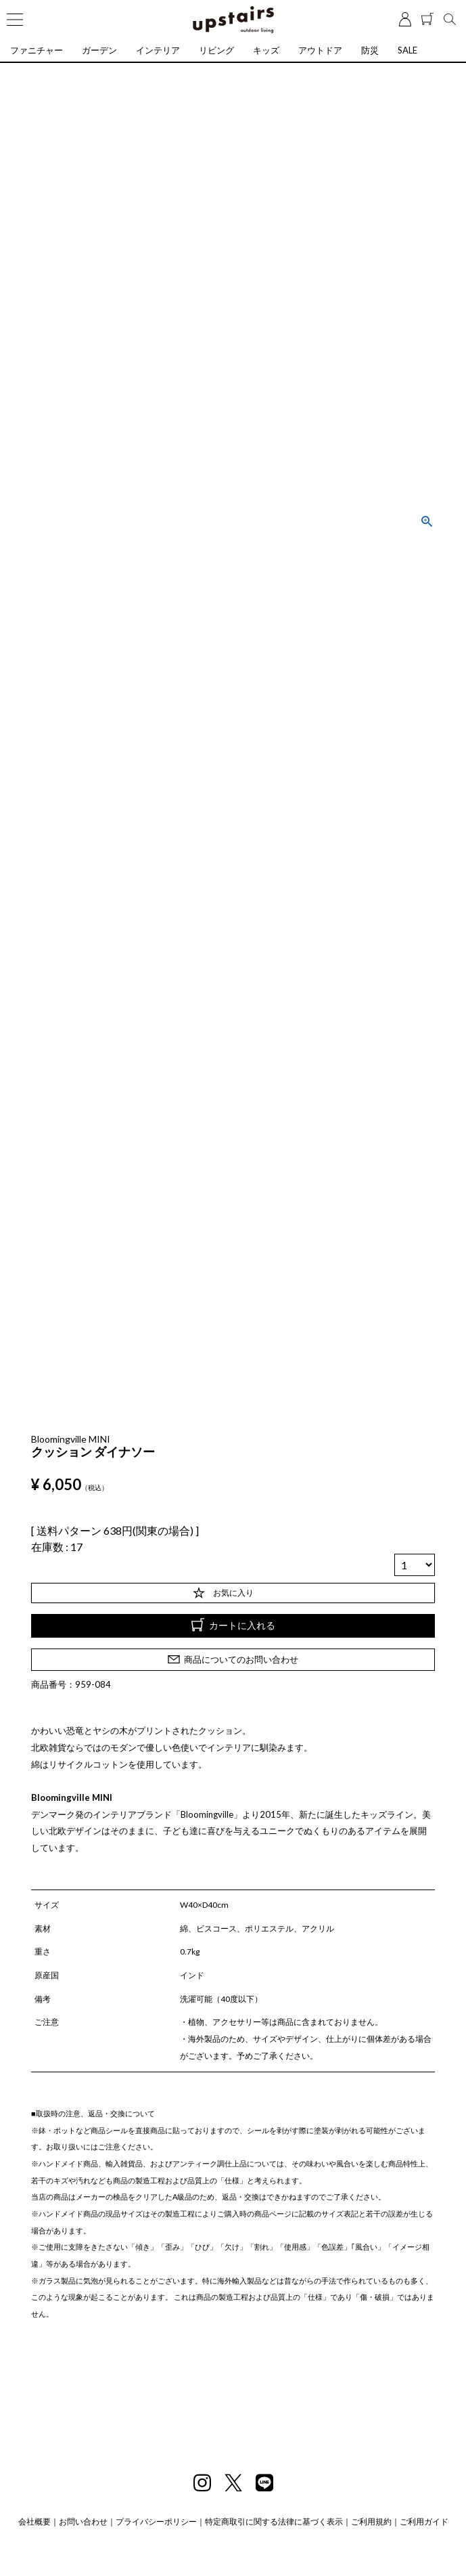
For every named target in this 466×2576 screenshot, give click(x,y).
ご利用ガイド (424, 2521)
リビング (216, 50)
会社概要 (34, 2521)
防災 (370, 50)
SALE (407, 50)
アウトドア (320, 50)
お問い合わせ (83, 2521)
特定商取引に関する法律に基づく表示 (274, 2521)
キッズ (266, 50)
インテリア (158, 50)
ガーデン (99, 50)
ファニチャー (36, 50)
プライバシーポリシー (156, 2521)
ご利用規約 (371, 2521)
